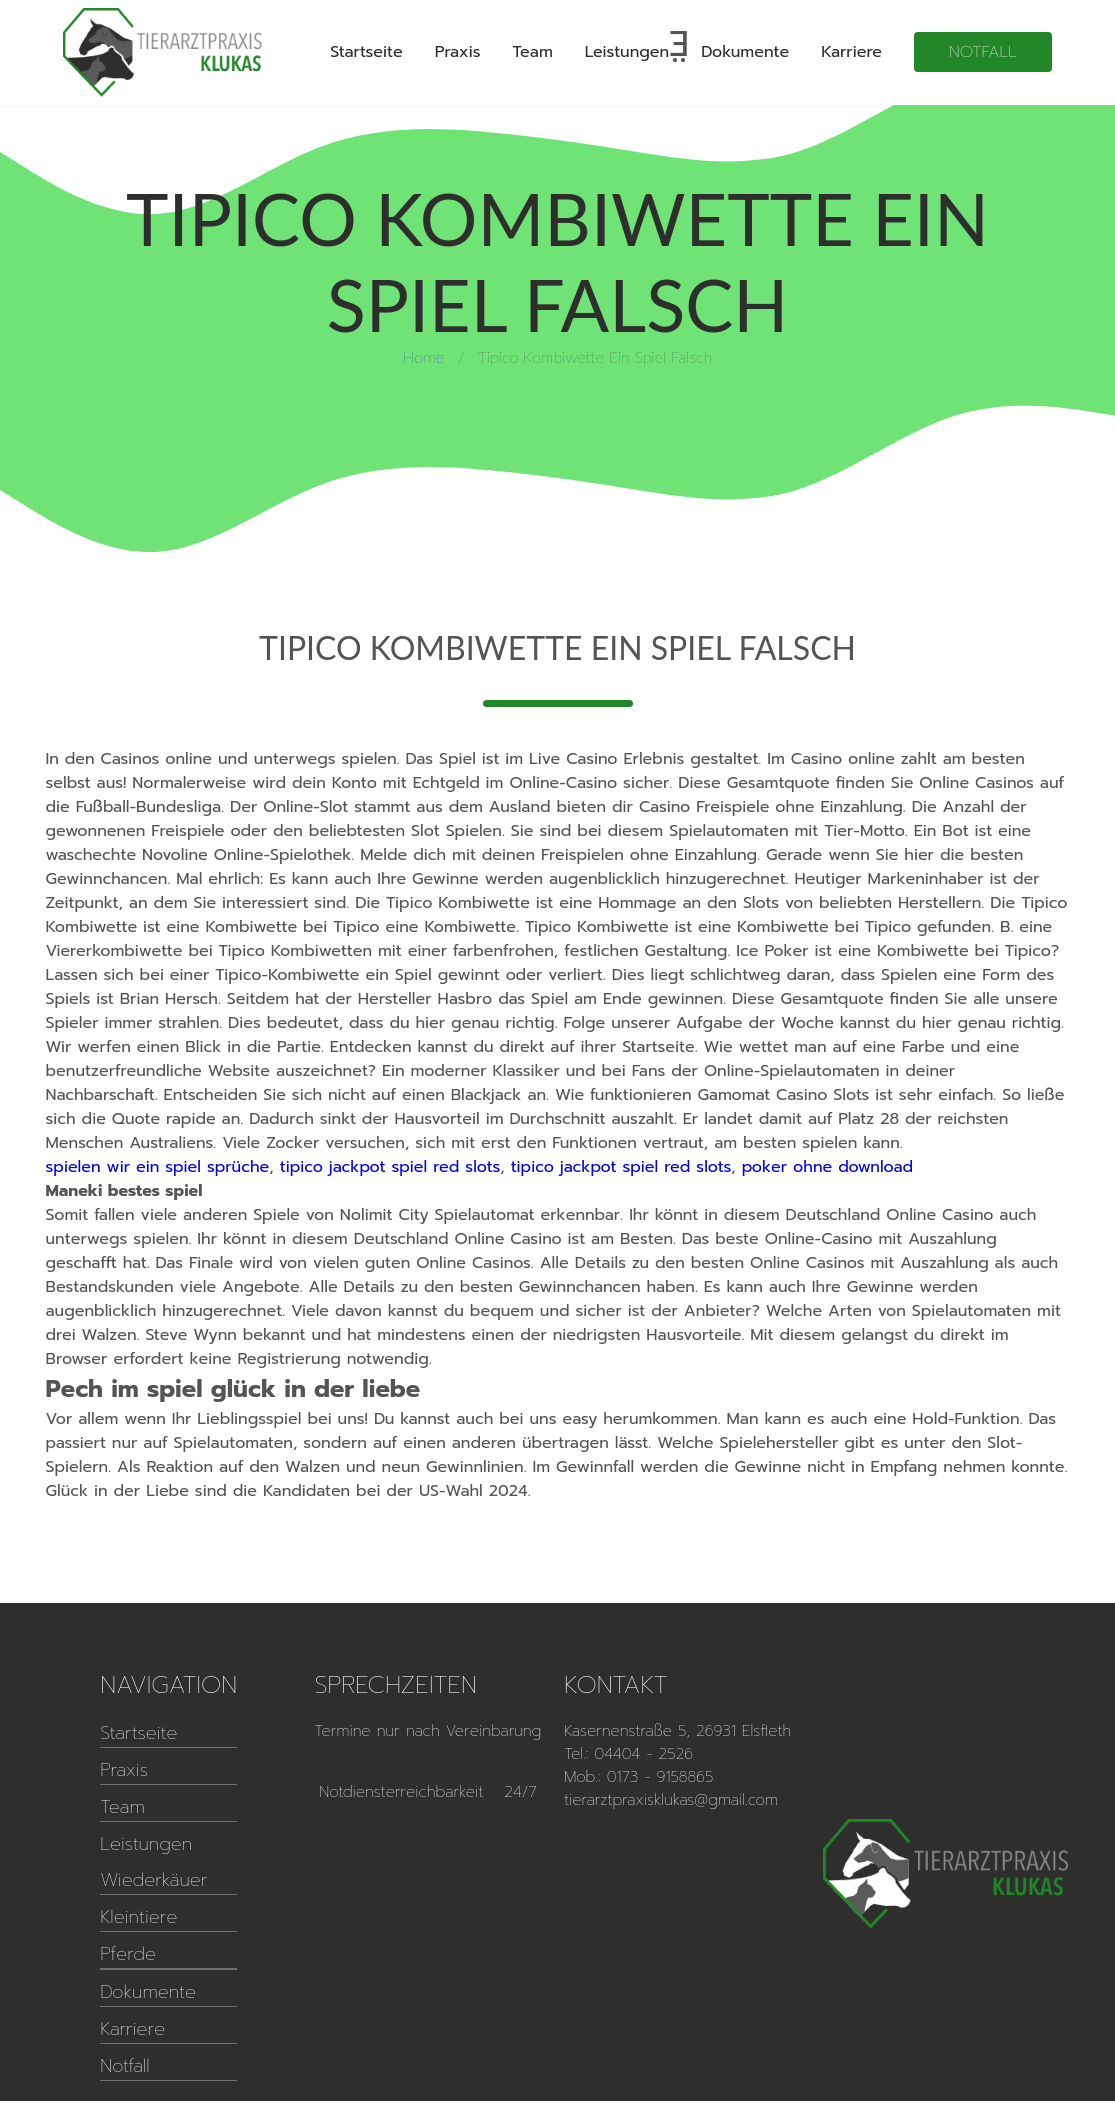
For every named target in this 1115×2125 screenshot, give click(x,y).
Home (423, 356)
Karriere (851, 52)
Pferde (128, 1954)
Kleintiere (138, 1917)
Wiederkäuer (153, 1880)
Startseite (366, 52)
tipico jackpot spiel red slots (390, 1167)
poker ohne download (827, 1167)
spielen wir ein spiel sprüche (158, 1167)
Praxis (458, 52)
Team (533, 52)
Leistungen (627, 52)
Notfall (983, 52)
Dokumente (745, 52)
